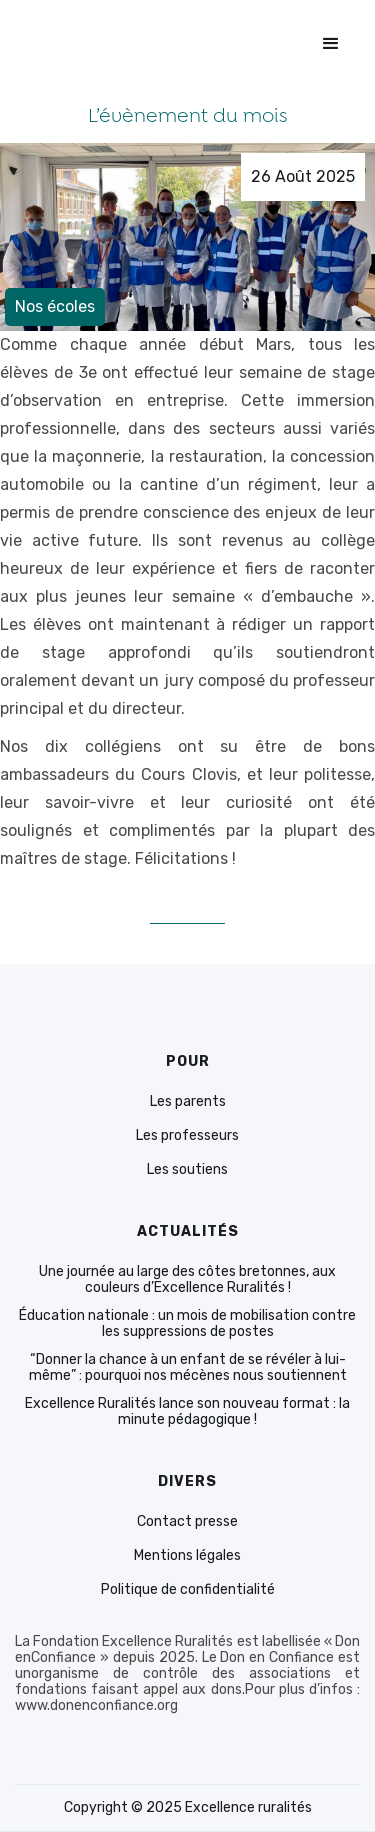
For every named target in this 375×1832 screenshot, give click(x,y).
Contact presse (187, 1522)
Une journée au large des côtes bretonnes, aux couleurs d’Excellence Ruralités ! (187, 1280)
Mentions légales (187, 1556)
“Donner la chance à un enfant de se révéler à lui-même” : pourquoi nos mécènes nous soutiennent (188, 1368)
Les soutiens (187, 1170)
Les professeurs (187, 1136)
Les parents (188, 1102)
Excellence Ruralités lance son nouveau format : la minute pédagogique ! (187, 1412)
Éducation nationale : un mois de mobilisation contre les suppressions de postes (187, 1324)
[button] (331, 44)
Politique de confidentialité (188, 1590)
